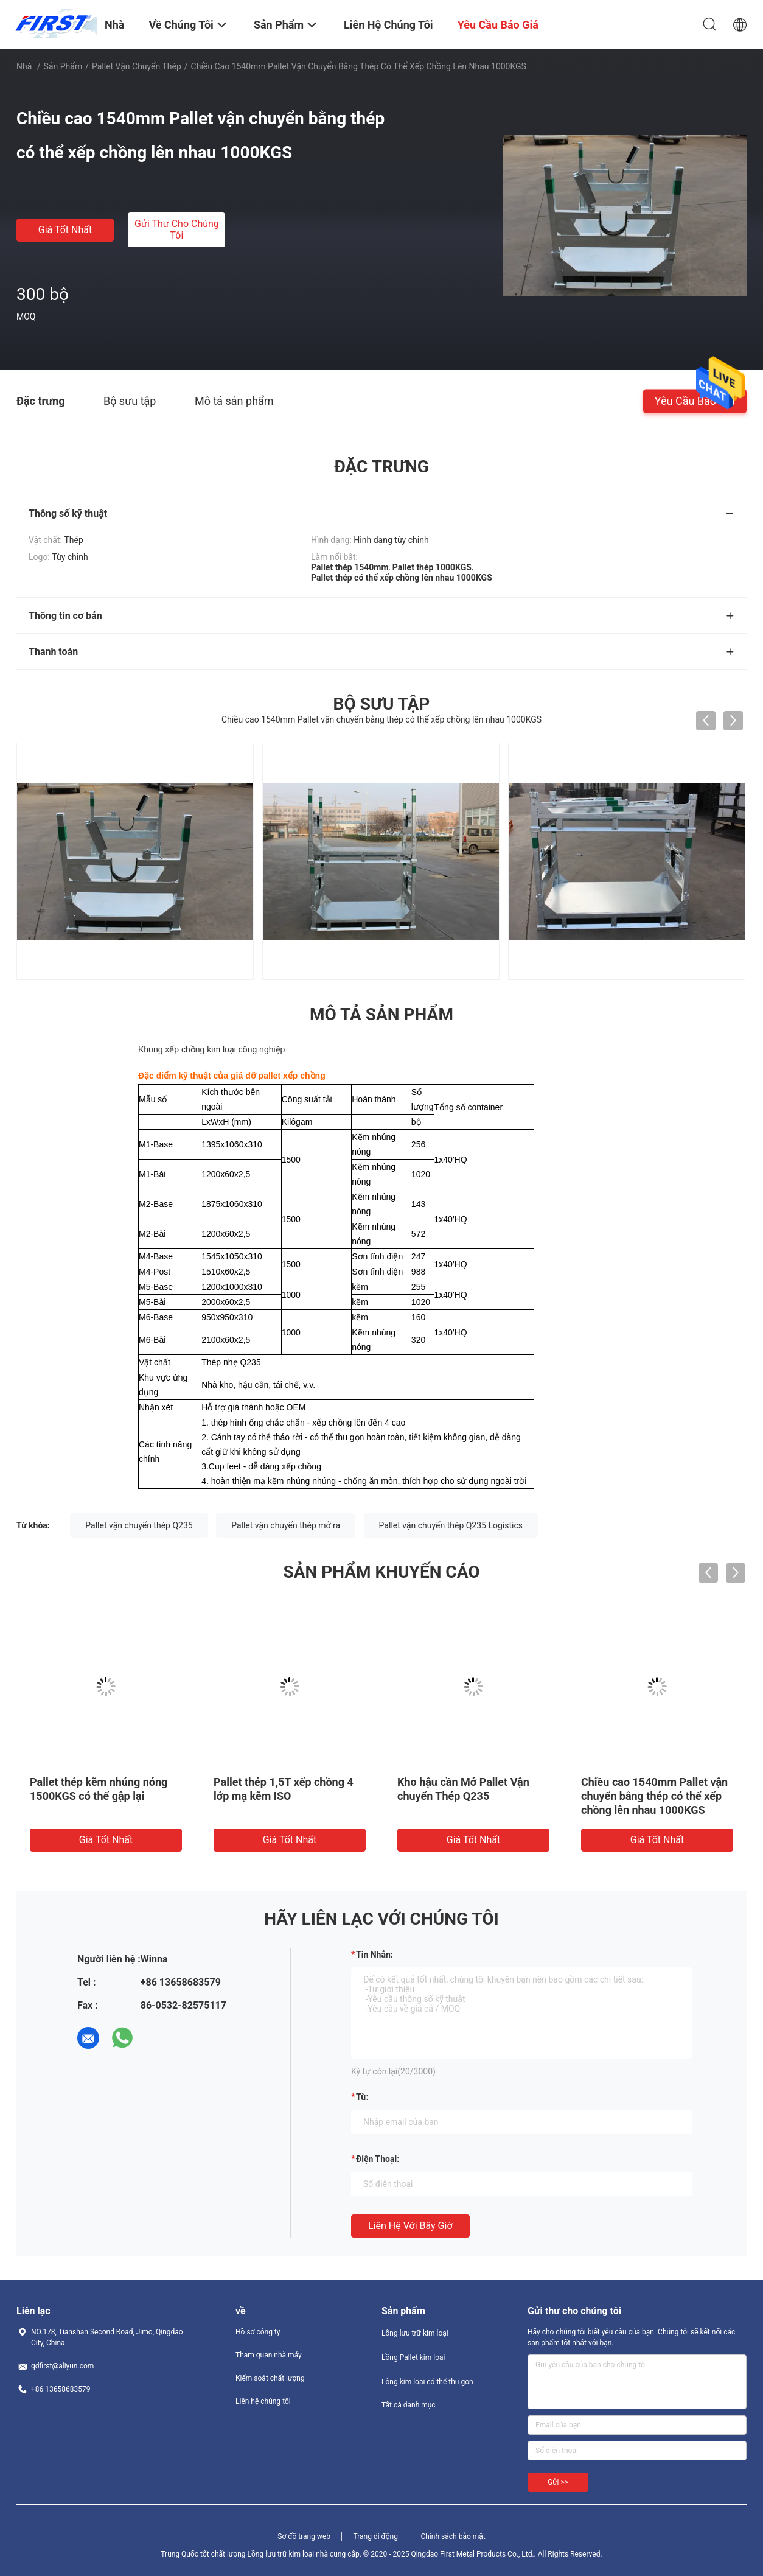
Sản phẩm (63, 66)
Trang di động (375, 2536)
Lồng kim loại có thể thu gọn (427, 2382)
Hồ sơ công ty (257, 2332)
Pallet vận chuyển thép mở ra (285, 1525)
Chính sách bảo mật (452, 2536)
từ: (362, 2097)
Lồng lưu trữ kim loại (415, 2333)
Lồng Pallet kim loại (413, 2357)
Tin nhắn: (374, 1954)
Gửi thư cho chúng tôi (176, 229)
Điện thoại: (377, 2159)
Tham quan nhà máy (268, 2355)
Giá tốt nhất (65, 230)
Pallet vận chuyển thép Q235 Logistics (451, 1525)
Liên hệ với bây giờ (410, 2225)
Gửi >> (558, 2482)
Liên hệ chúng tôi (263, 2401)
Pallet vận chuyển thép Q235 (138, 1525)
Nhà (24, 66)
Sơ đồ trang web (303, 2536)
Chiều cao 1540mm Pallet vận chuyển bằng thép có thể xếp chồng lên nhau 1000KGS (654, 1796)
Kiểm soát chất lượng (270, 2378)
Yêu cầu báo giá (695, 400)
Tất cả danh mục (409, 2405)
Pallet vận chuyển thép (136, 66)
